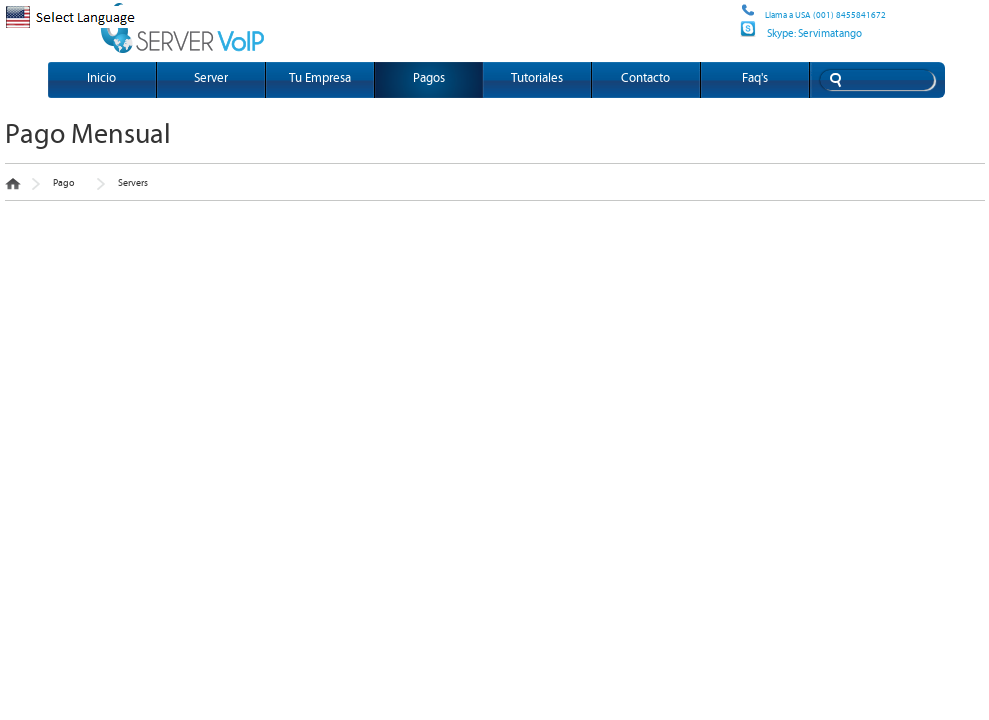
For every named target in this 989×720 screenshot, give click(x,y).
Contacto (645, 78)
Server (211, 78)
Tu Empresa (320, 78)
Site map (738, 17)
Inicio (101, 78)
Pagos (429, 78)
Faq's (755, 78)
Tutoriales (537, 78)
